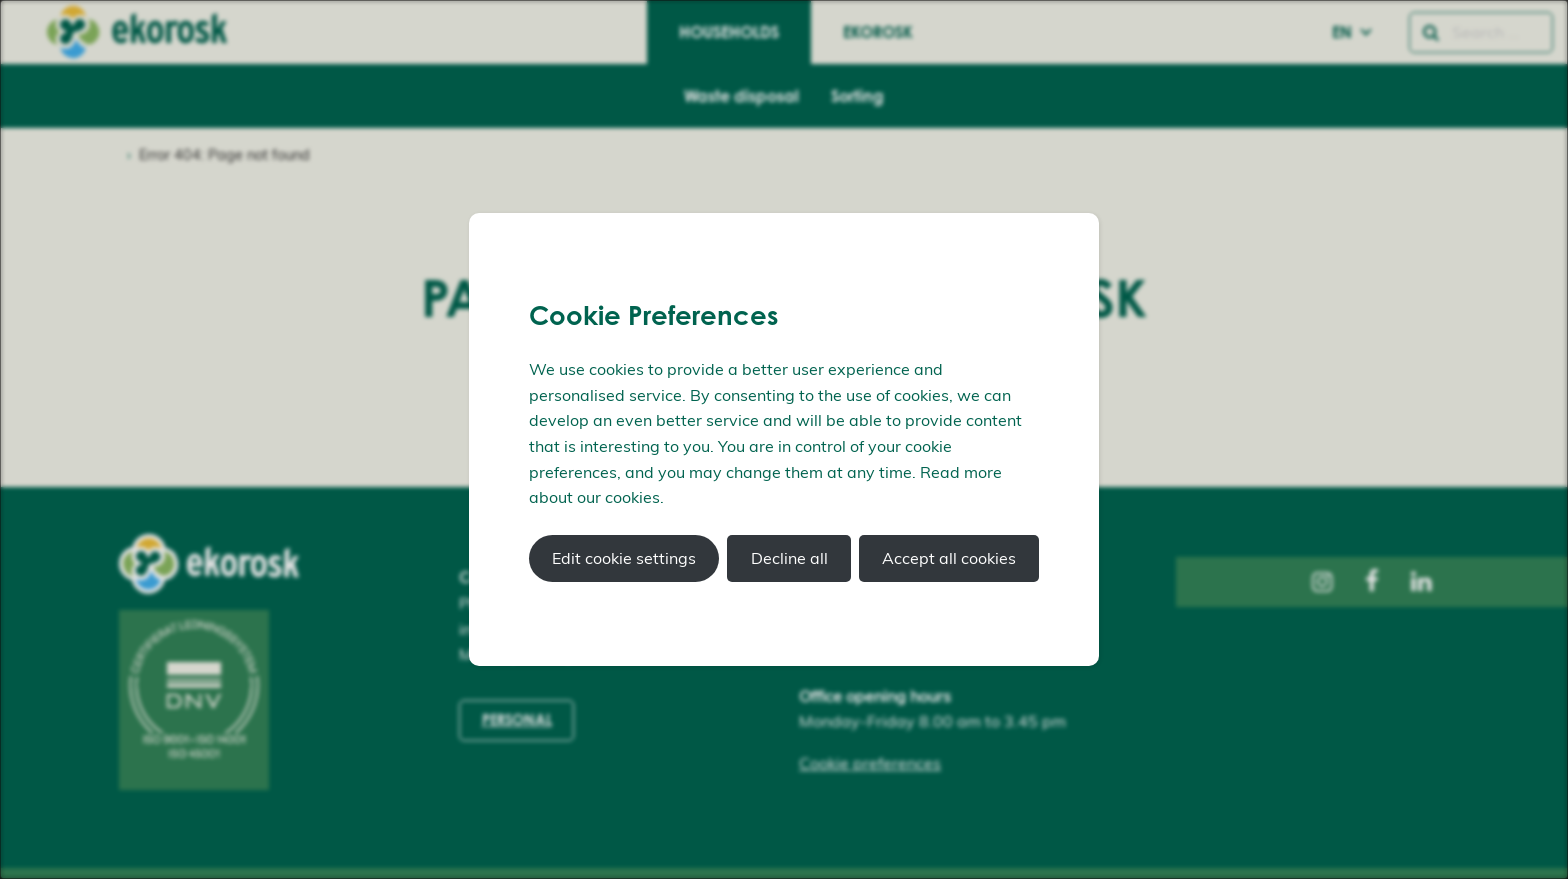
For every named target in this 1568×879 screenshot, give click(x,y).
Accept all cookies (949, 558)
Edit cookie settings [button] (624, 558)
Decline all (789, 558)
